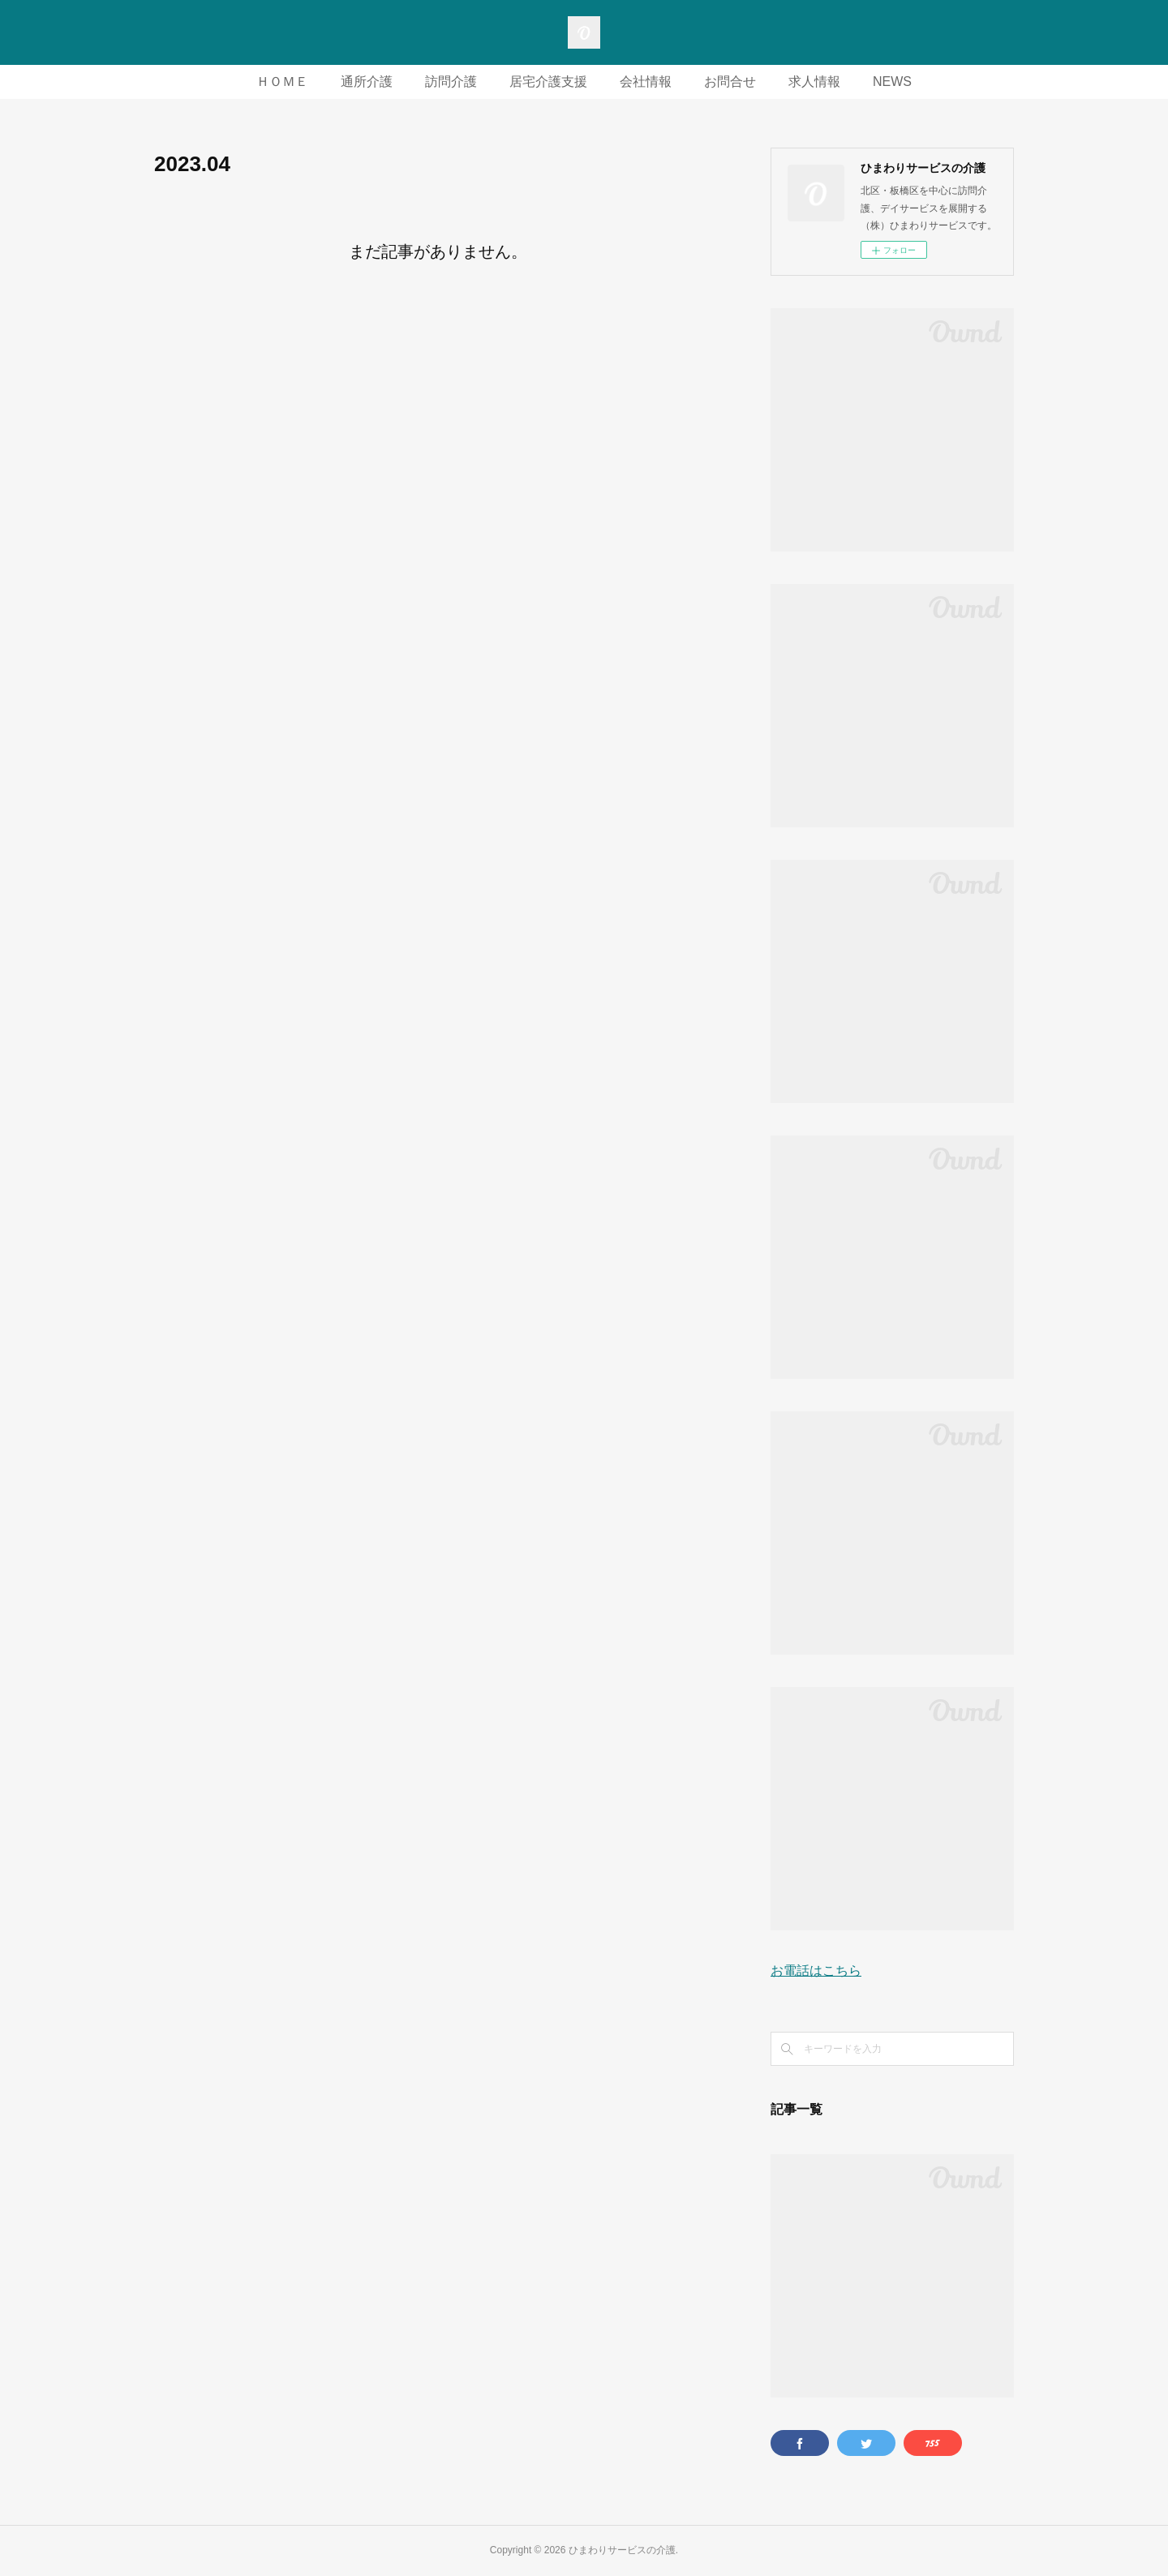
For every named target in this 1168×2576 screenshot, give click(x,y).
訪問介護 (451, 81)
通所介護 (367, 81)
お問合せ (730, 81)
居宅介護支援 (548, 81)
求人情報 (814, 81)
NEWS (892, 81)
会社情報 (646, 81)
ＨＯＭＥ (282, 81)
